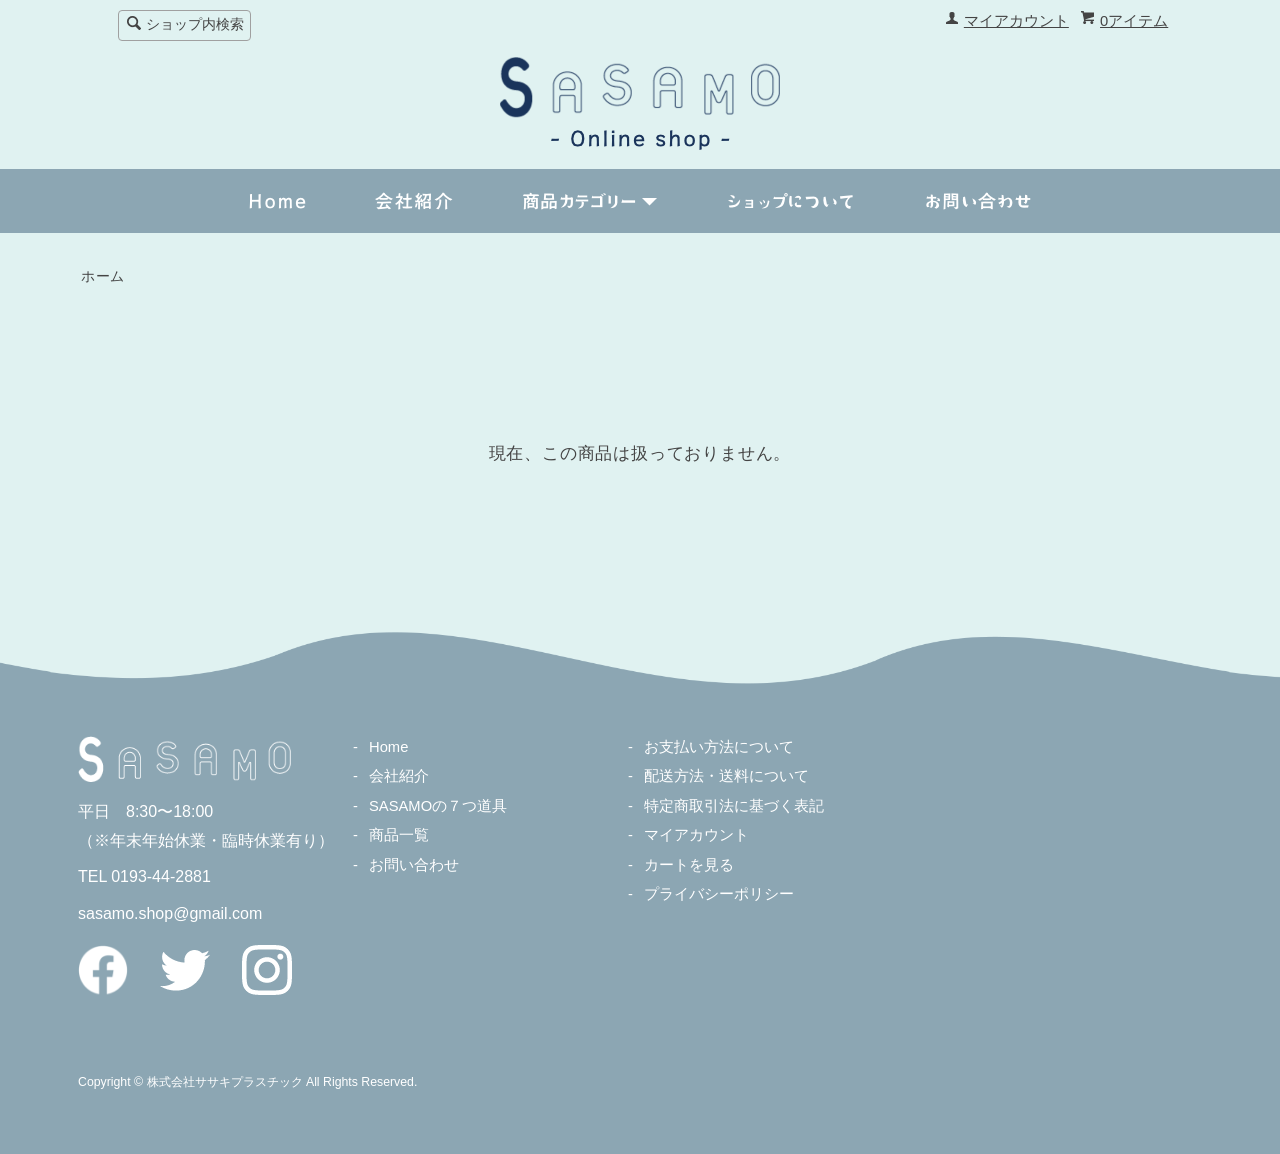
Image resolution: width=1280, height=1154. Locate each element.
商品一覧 (399, 835)
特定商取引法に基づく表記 (734, 806)
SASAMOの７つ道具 (438, 806)
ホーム (103, 276)
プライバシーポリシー (719, 894)
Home (388, 747)
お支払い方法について (719, 747)
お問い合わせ (414, 865)
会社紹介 (399, 776)
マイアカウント (1016, 21)
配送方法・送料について (726, 776)
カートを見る (689, 865)
